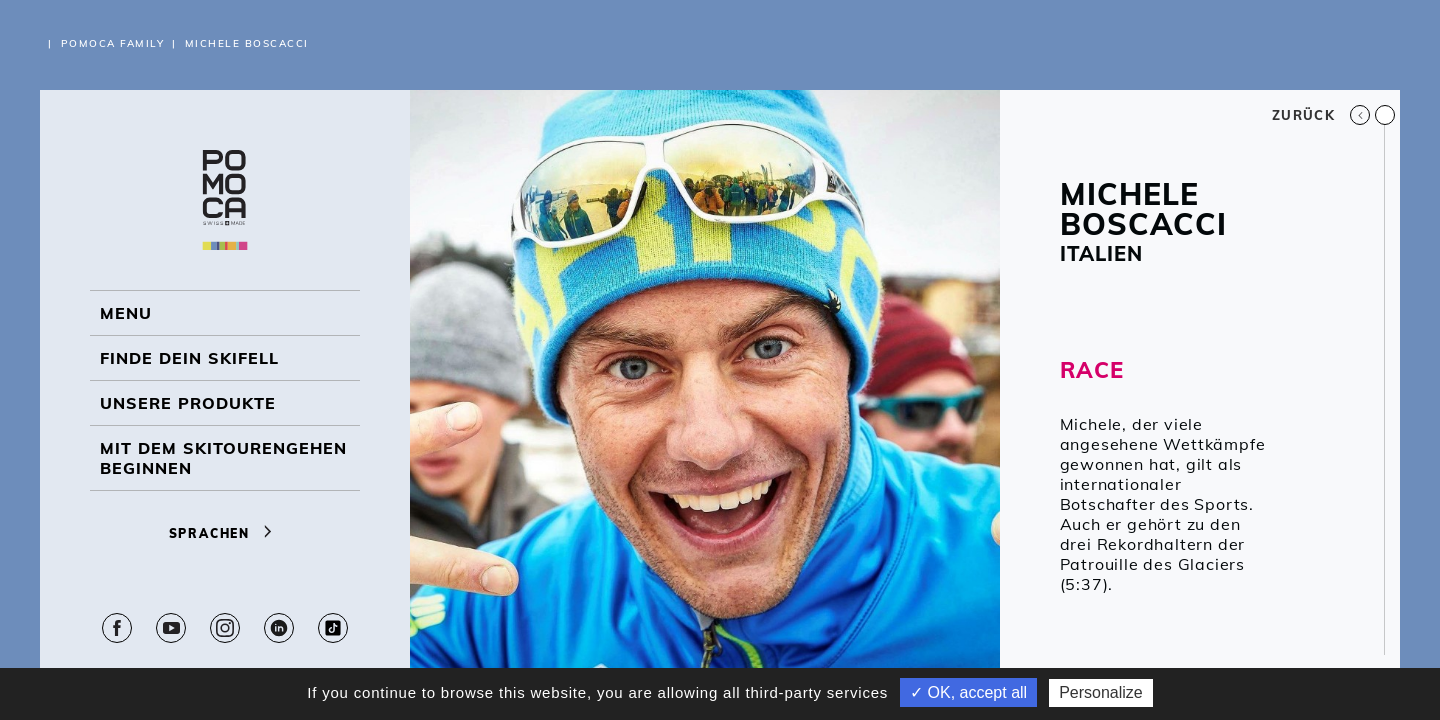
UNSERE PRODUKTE (188, 403)
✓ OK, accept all (968, 692)
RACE (1092, 370)
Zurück (1321, 115)
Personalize (1101, 692)
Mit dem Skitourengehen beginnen (223, 458)
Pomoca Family (113, 43)
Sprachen (225, 533)
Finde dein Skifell (189, 358)
